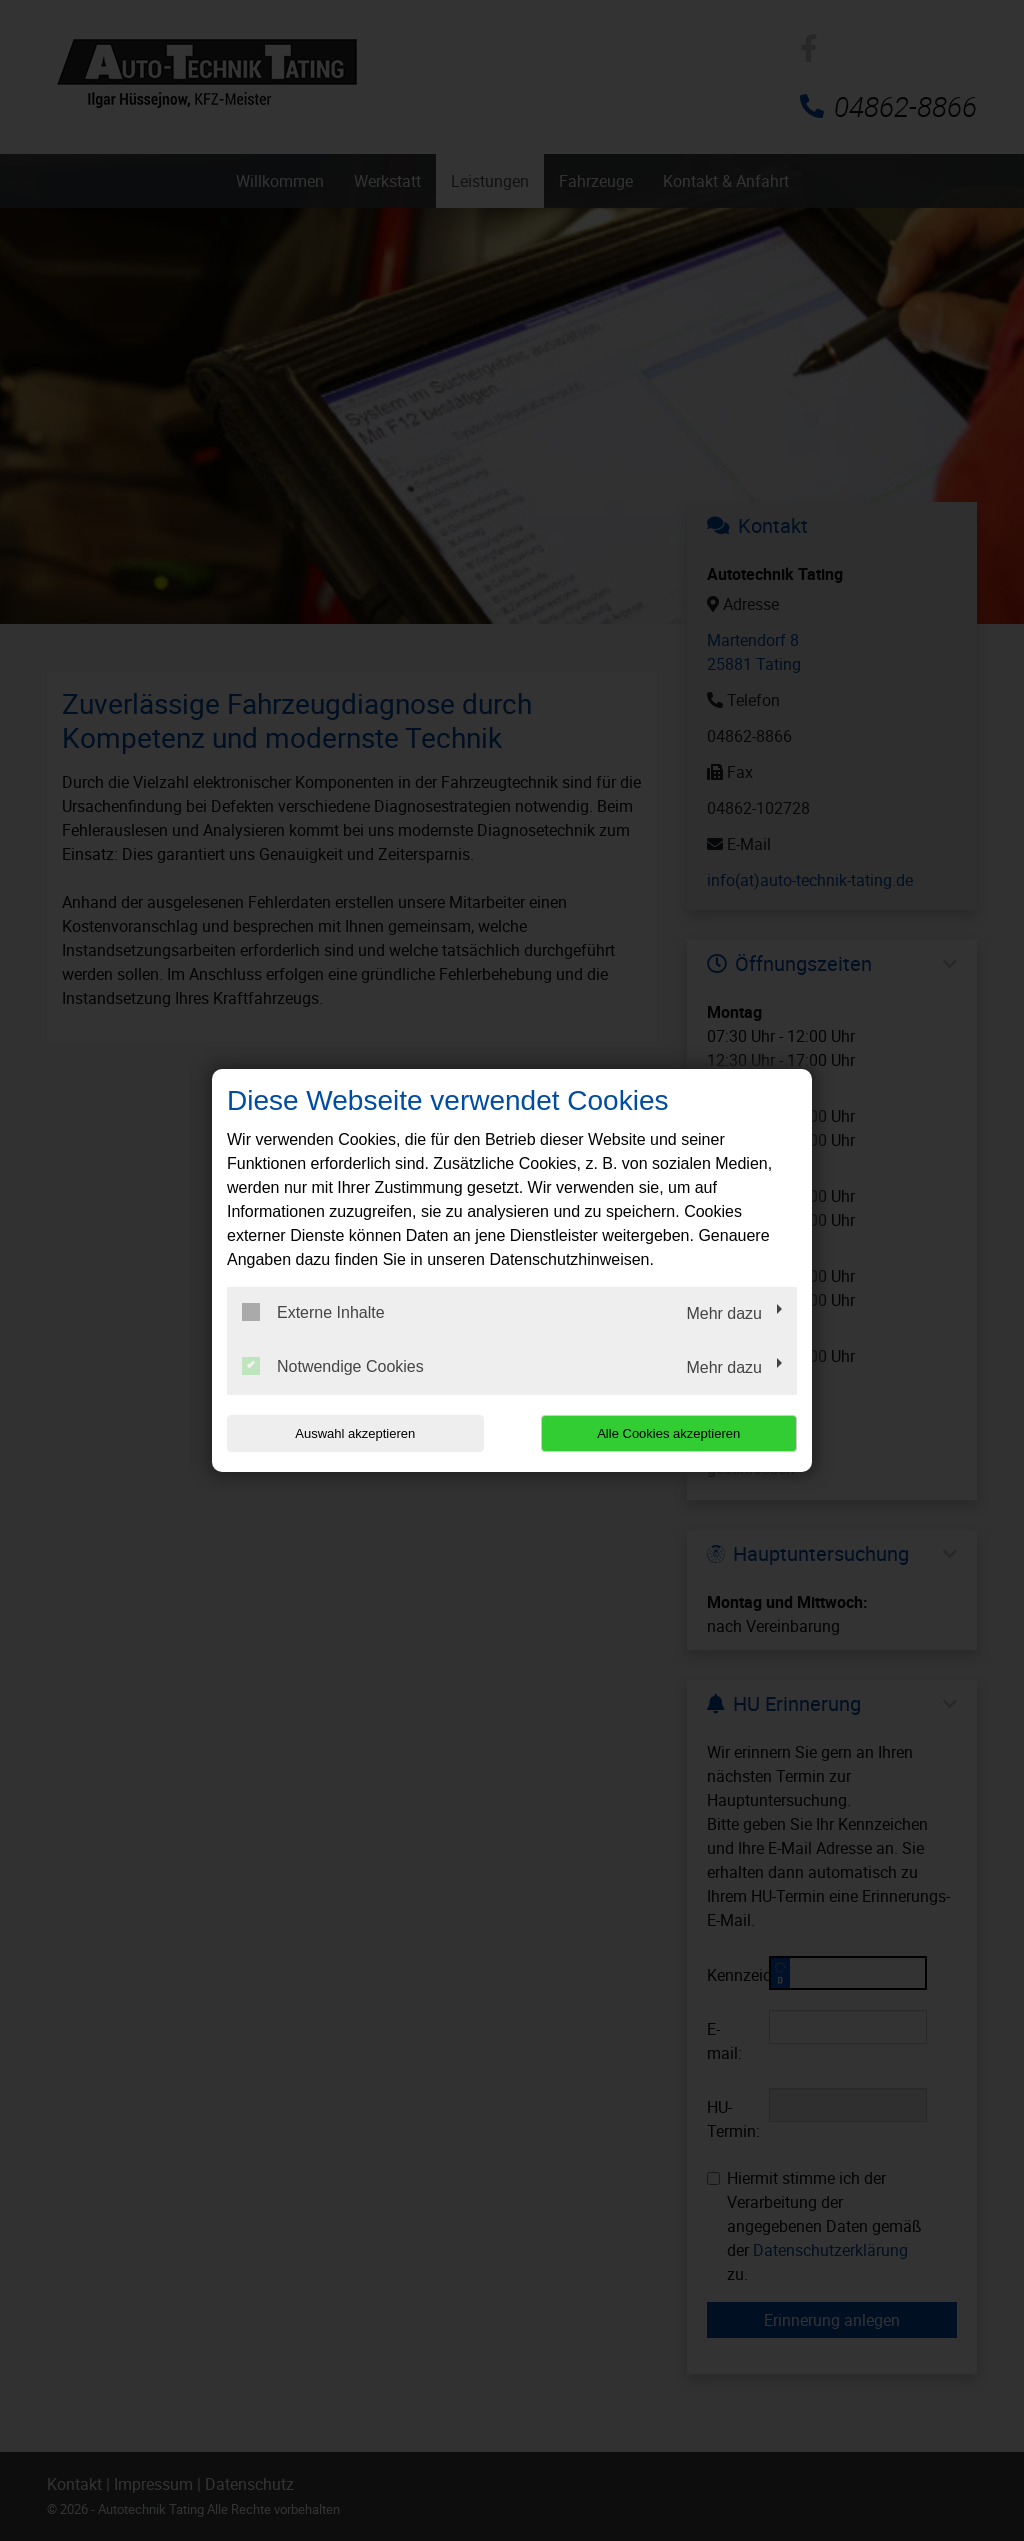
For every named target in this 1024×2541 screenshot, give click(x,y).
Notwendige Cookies (333, 1366)
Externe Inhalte (313, 1312)
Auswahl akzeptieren (355, 1433)
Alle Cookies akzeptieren (668, 1433)
